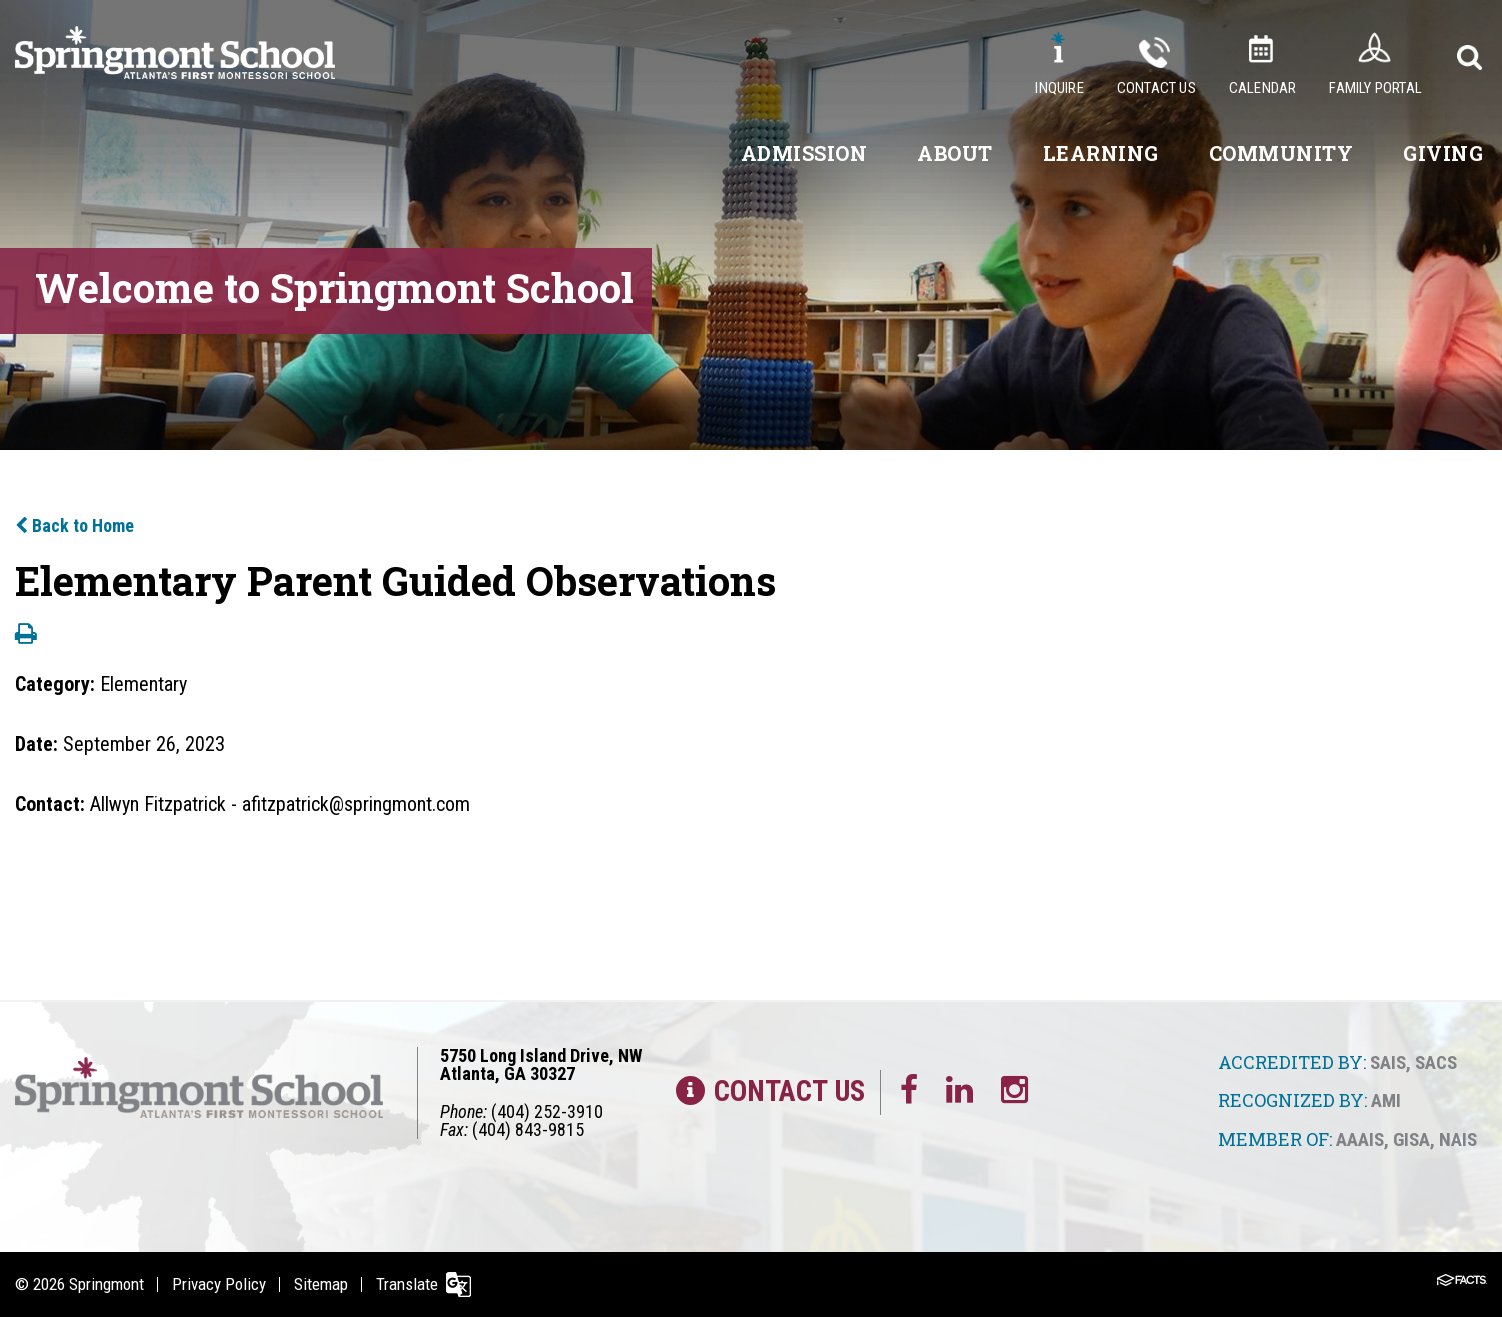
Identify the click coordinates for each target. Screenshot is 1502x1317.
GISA (1411, 1139)
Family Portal (1375, 88)
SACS (1436, 1062)
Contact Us (1156, 88)
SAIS (1388, 1062)
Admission (804, 153)
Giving (1443, 153)
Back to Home (74, 525)
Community (1281, 153)
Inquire (1059, 88)
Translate (407, 1284)
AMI (1386, 1100)
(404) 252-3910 (547, 1111)
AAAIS (1360, 1139)
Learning (1101, 153)
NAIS (1458, 1139)
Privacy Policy (219, 1284)
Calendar (1263, 88)
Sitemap (321, 1284)
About (955, 153)
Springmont (106, 1284)
